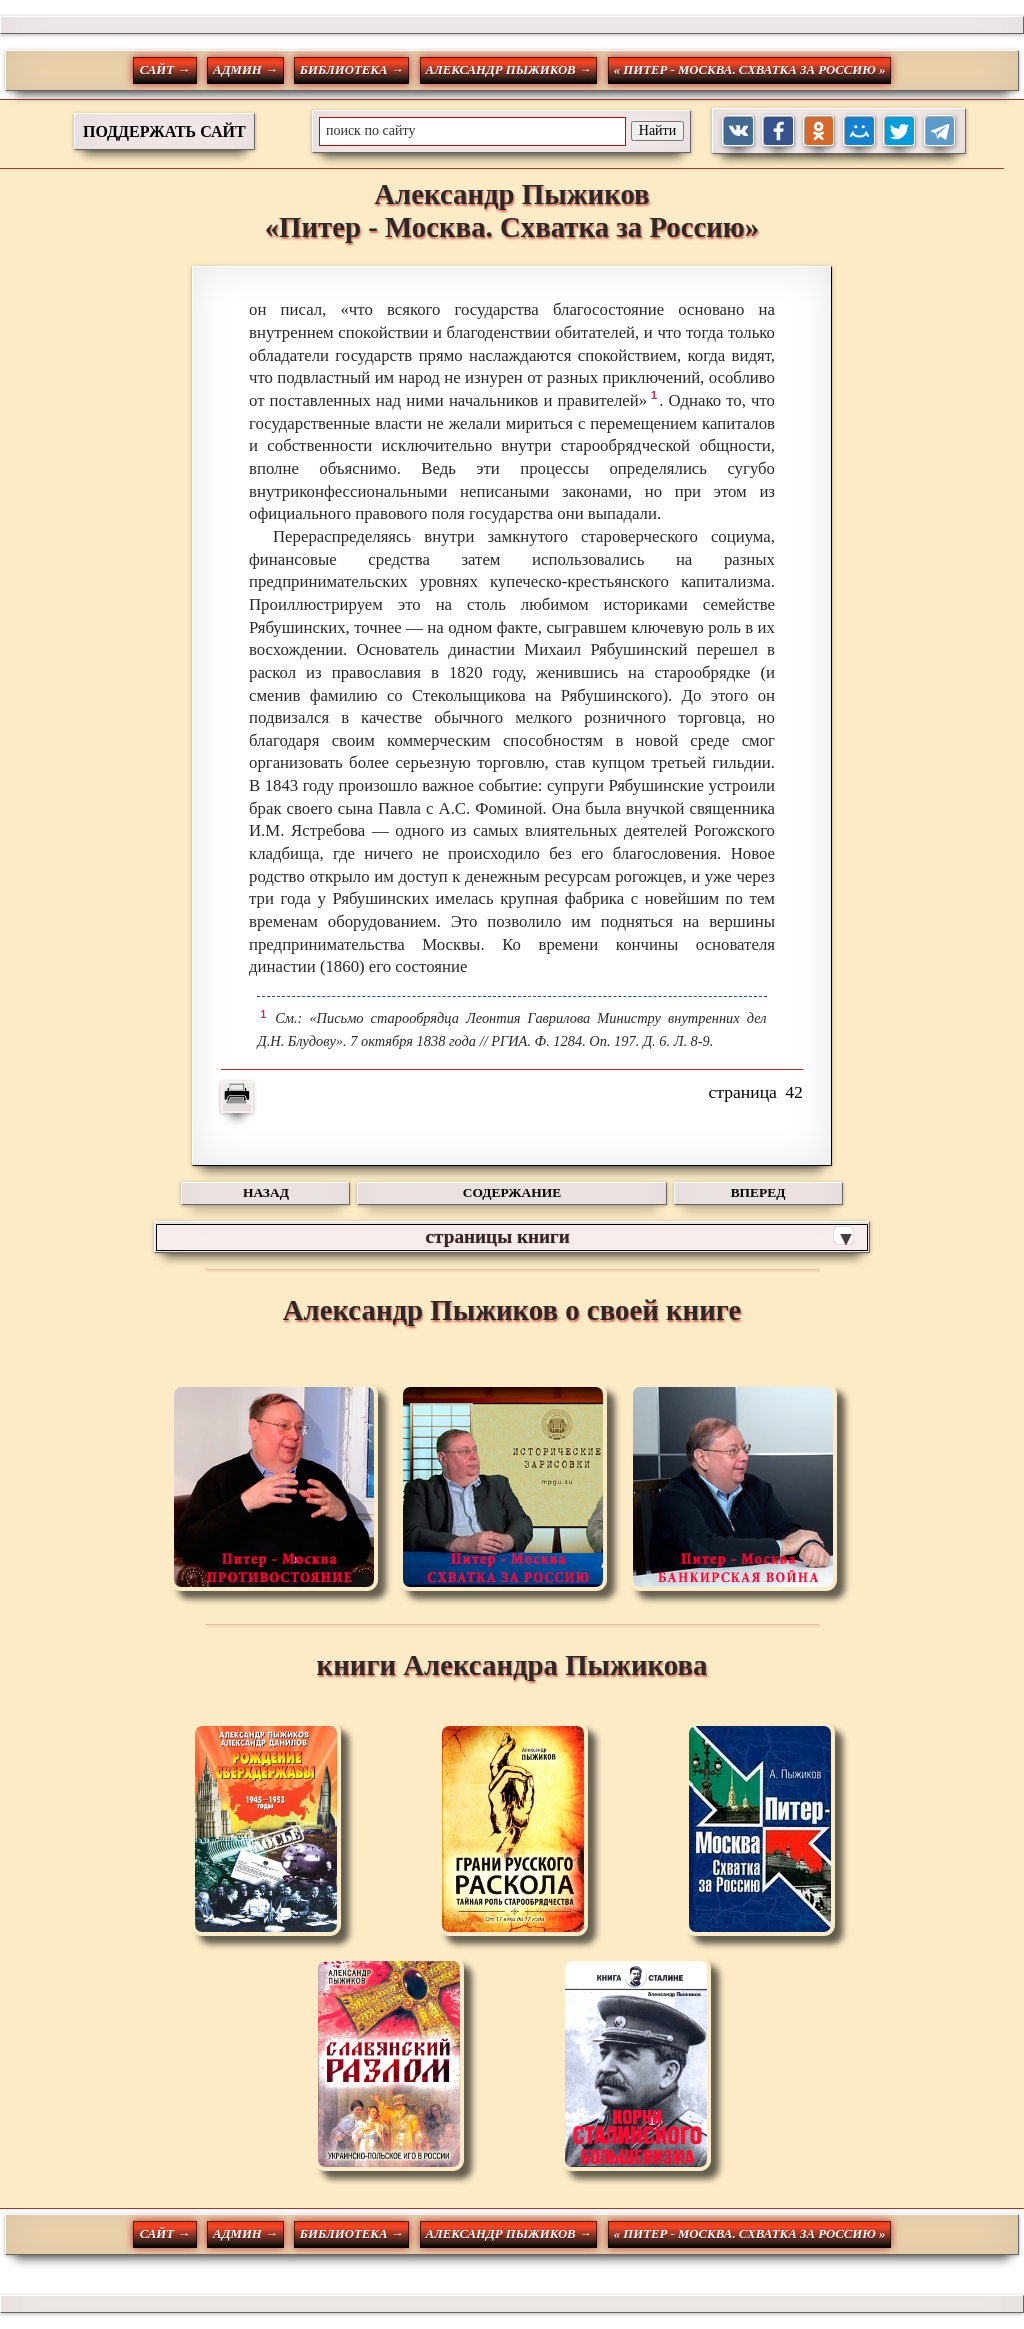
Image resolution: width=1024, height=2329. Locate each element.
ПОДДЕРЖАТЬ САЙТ (164, 131)
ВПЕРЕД (758, 1192)
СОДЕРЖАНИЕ (512, 1192)
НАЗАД (266, 1192)
